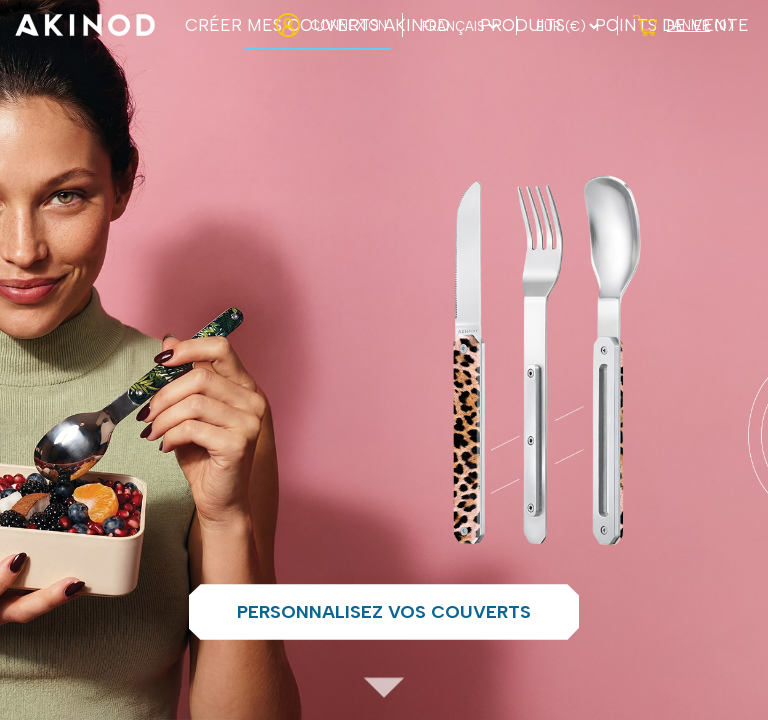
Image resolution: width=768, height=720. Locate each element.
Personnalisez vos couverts (384, 612)
